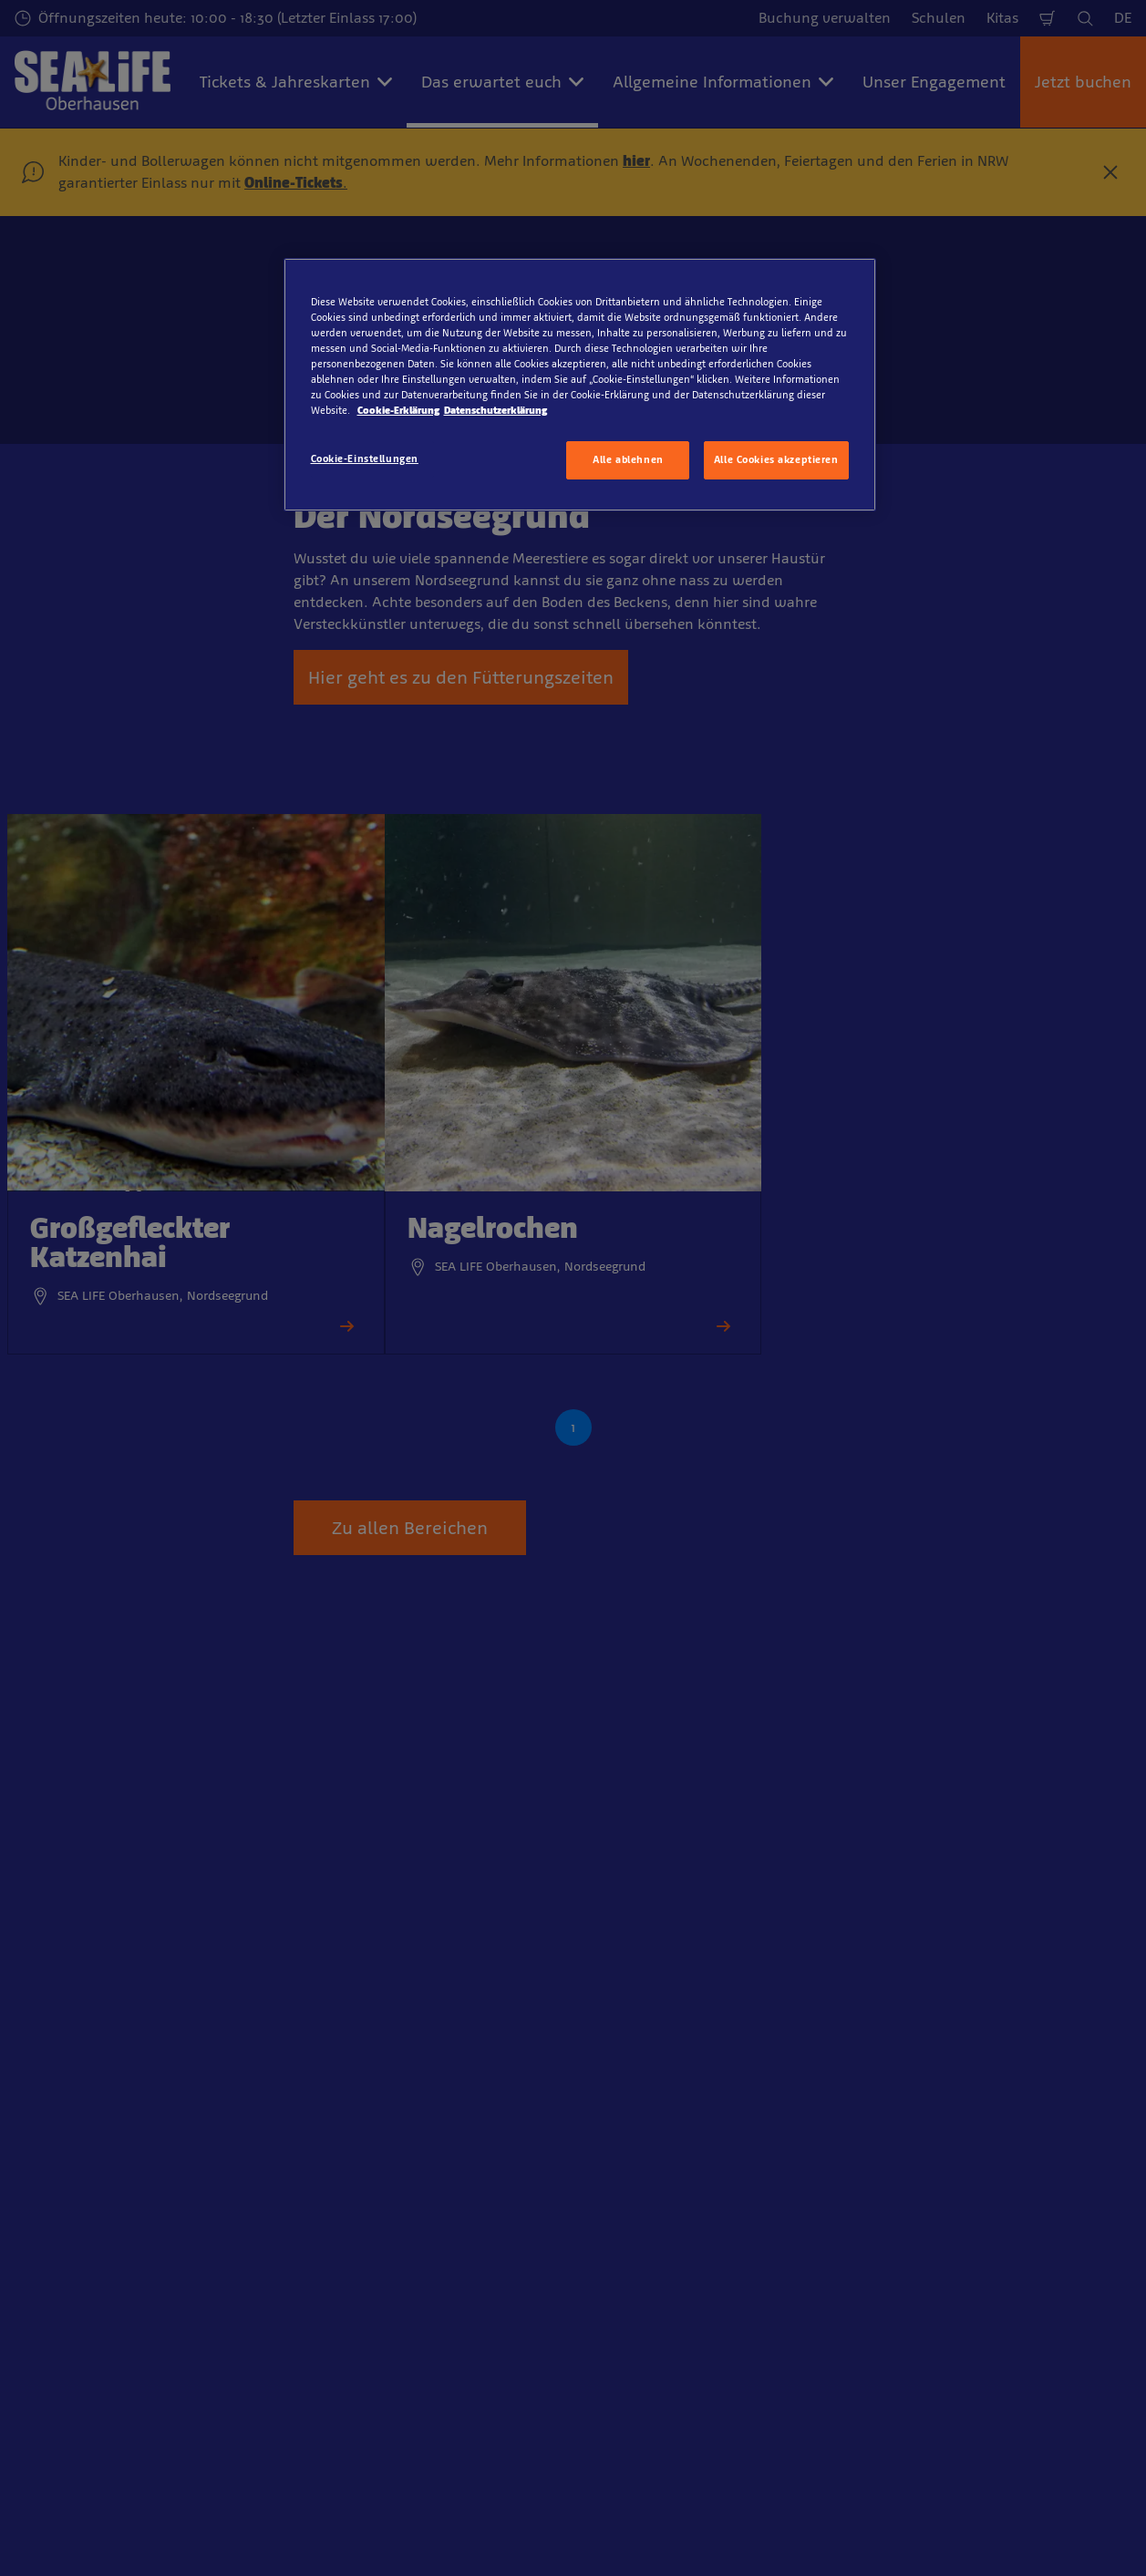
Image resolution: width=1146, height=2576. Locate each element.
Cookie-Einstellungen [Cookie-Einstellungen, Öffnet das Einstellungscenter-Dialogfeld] (364, 458)
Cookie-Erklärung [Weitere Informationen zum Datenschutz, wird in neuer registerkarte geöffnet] (398, 410)
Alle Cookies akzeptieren (776, 459)
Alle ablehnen (628, 459)
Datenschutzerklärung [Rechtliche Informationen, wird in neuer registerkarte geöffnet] (495, 410)
